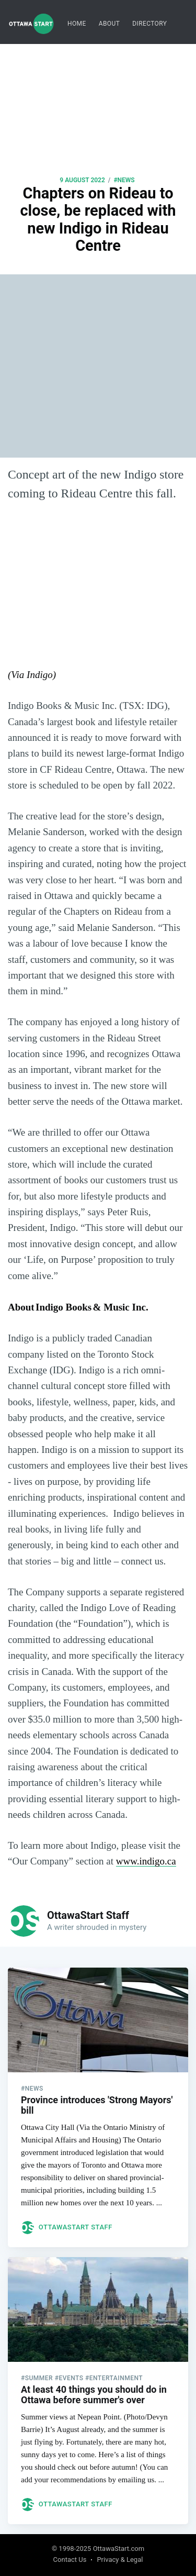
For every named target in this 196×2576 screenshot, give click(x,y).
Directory (149, 23)
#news (123, 180)
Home (76, 23)
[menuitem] (77, 24)
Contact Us (70, 2559)
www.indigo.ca (146, 1861)
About (109, 23)
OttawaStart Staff (88, 1915)
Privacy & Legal (120, 2559)
